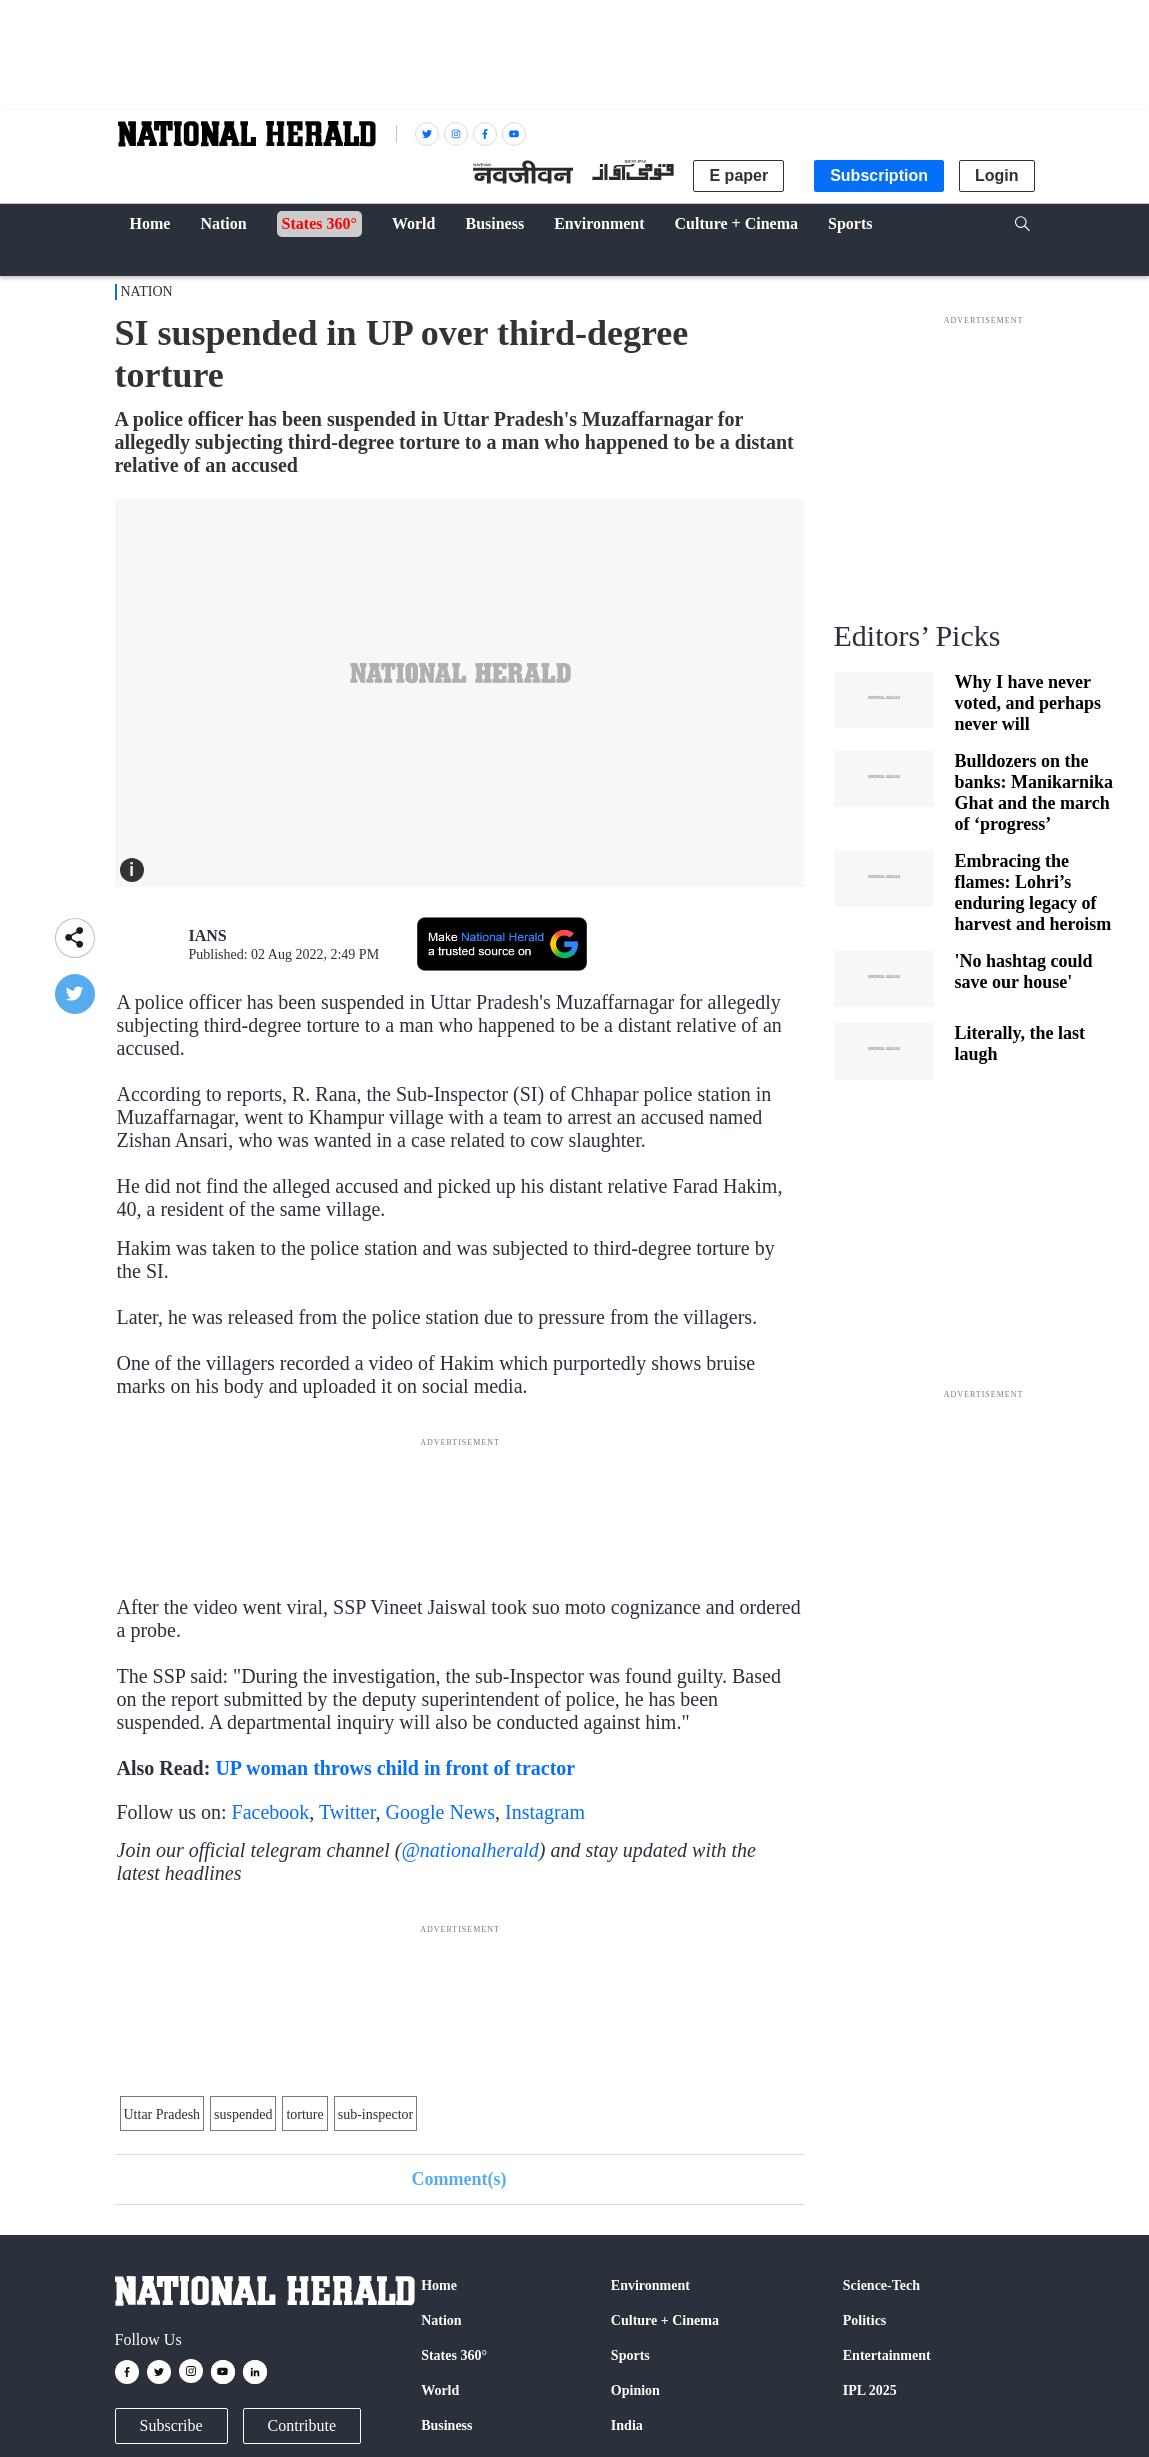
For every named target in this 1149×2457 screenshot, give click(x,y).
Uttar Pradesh (162, 2114)
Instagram (545, 1812)
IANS (208, 935)
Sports (630, 2355)
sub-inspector (375, 2114)
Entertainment (887, 2355)
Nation (147, 291)
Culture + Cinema (665, 2320)
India (627, 2425)
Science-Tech (881, 2285)
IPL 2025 (870, 2390)
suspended (243, 2114)
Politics (865, 2320)
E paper (738, 175)
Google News (440, 1812)
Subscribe (171, 2425)
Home (439, 2285)
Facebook (271, 1812)
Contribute (302, 2425)
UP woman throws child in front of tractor (395, 1768)
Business (446, 2425)
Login (997, 175)
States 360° (454, 2355)
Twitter (347, 1812)
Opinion (635, 2390)
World (440, 2390)
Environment (650, 2285)
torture (304, 2114)
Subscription (879, 175)
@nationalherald (469, 1850)
